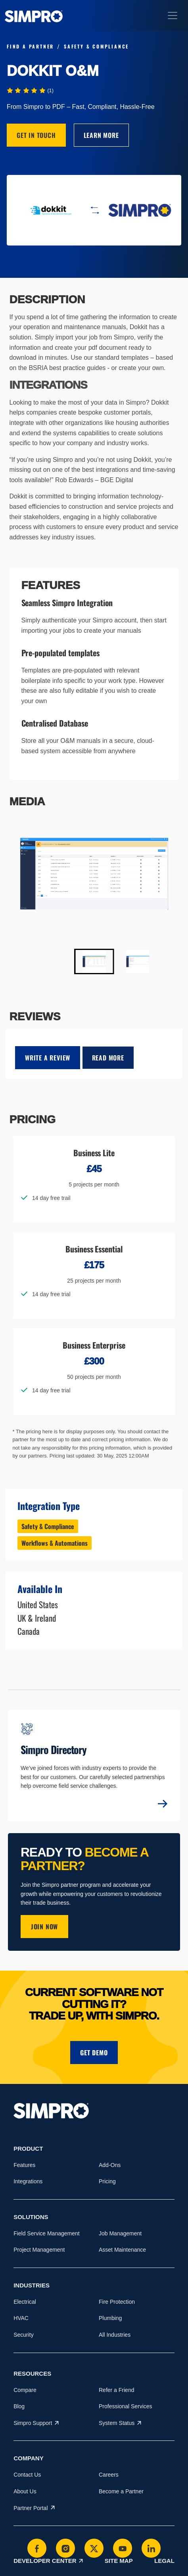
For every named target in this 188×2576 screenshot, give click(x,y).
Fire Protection (117, 2302)
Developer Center (48, 2561)
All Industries (114, 2335)
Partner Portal (33, 2508)
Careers (109, 2474)
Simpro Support (36, 2423)
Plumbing (110, 2318)
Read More (108, 1057)
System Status (120, 2423)
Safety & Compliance (47, 1526)
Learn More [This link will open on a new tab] (101, 135)
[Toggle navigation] (172, 15)
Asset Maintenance (122, 2249)
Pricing (107, 2181)
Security (23, 2335)
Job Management (120, 2233)
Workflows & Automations (54, 1543)
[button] (94, 961)
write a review (47, 1057)
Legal (164, 2561)
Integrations (27, 2181)
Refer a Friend (116, 2390)
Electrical (24, 2302)
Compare (24, 2390)
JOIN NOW (44, 1926)
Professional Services (125, 2406)
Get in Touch (36, 135)
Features (24, 2165)
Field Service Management (46, 2233)
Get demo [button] (93, 2052)
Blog (19, 2406)
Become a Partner (121, 2491)
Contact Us (27, 2474)
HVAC (21, 2318)
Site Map (119, 2561)
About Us (24, 2491)
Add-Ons (110, 2165)
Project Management (39, 2249)
